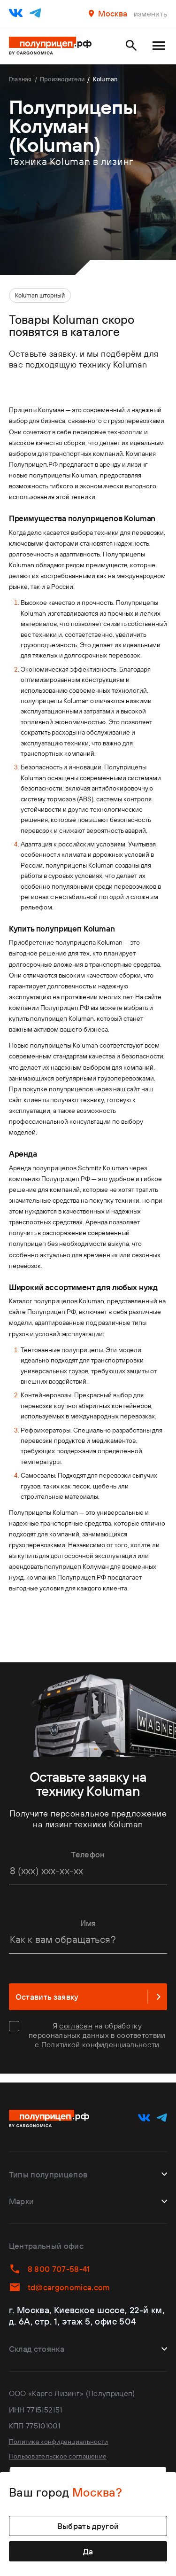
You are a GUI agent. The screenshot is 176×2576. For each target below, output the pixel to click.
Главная (24, 80)
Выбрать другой (88, 2522)
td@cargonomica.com (64, 2280)
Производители (77, 80)
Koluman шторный (40, 295)
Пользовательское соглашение (65, 2452)
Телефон (88, 1854)
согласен (75, 2027)
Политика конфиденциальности (65, 2435)
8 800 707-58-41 (54, 2261)
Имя (88, 1923)
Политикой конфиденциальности (100, 2046)
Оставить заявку (88, 1997)
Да (88, 2549)
